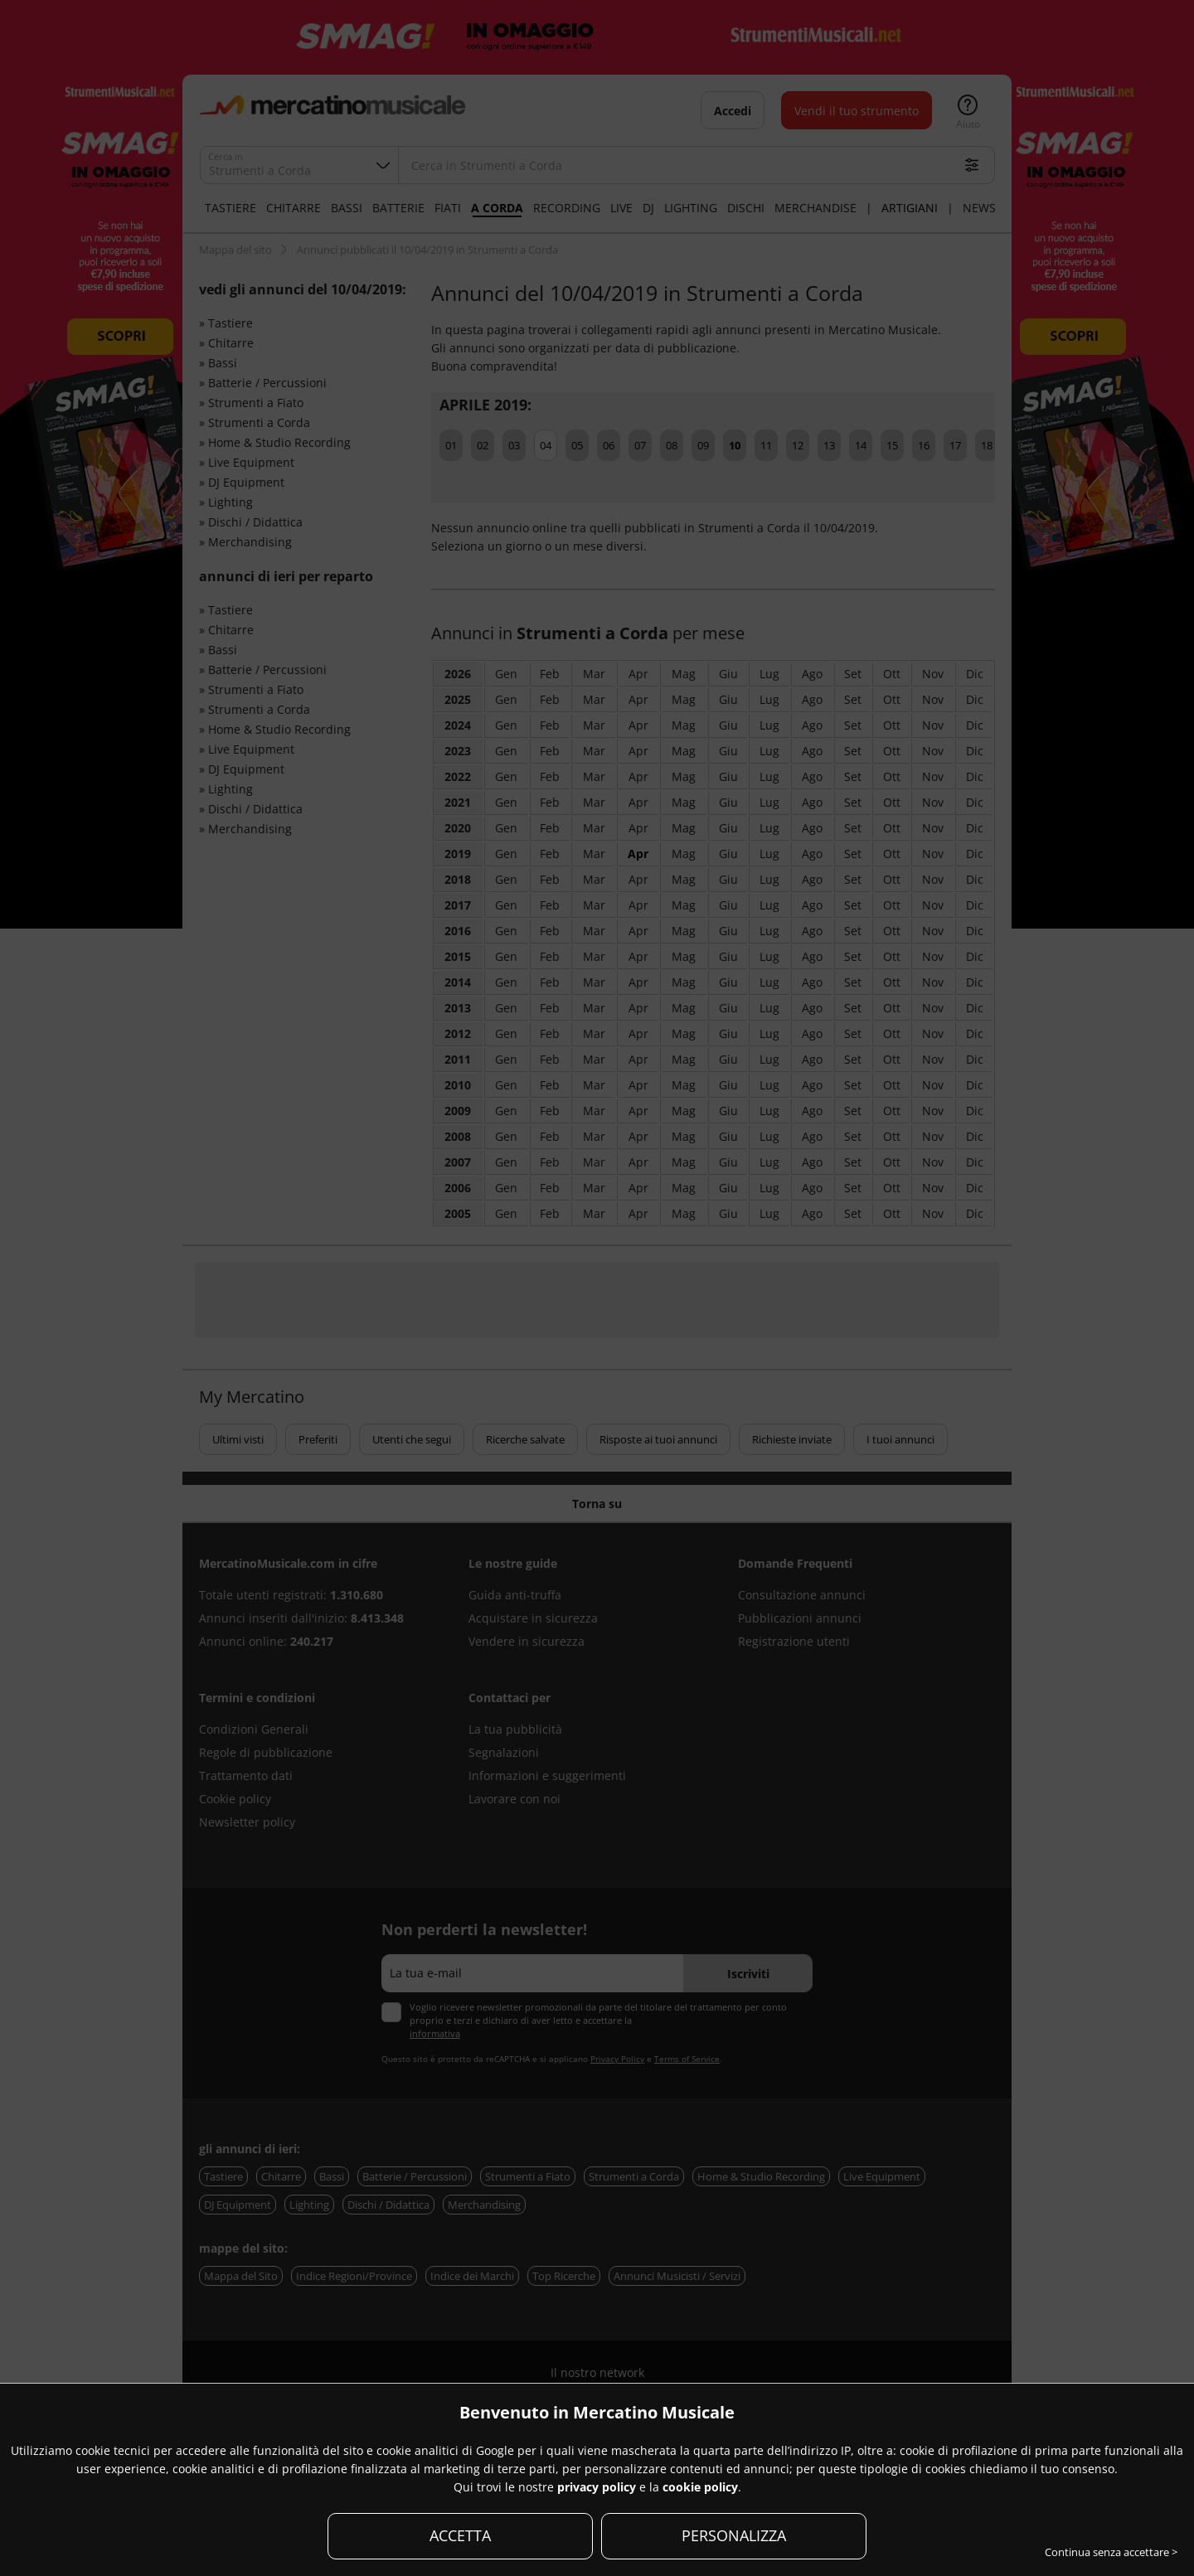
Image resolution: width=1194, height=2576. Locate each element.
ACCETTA (460, 2535)
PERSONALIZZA (734, 2535)
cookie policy (700, 2487)
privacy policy (596, 2487)
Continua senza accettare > (1111, 2551)
